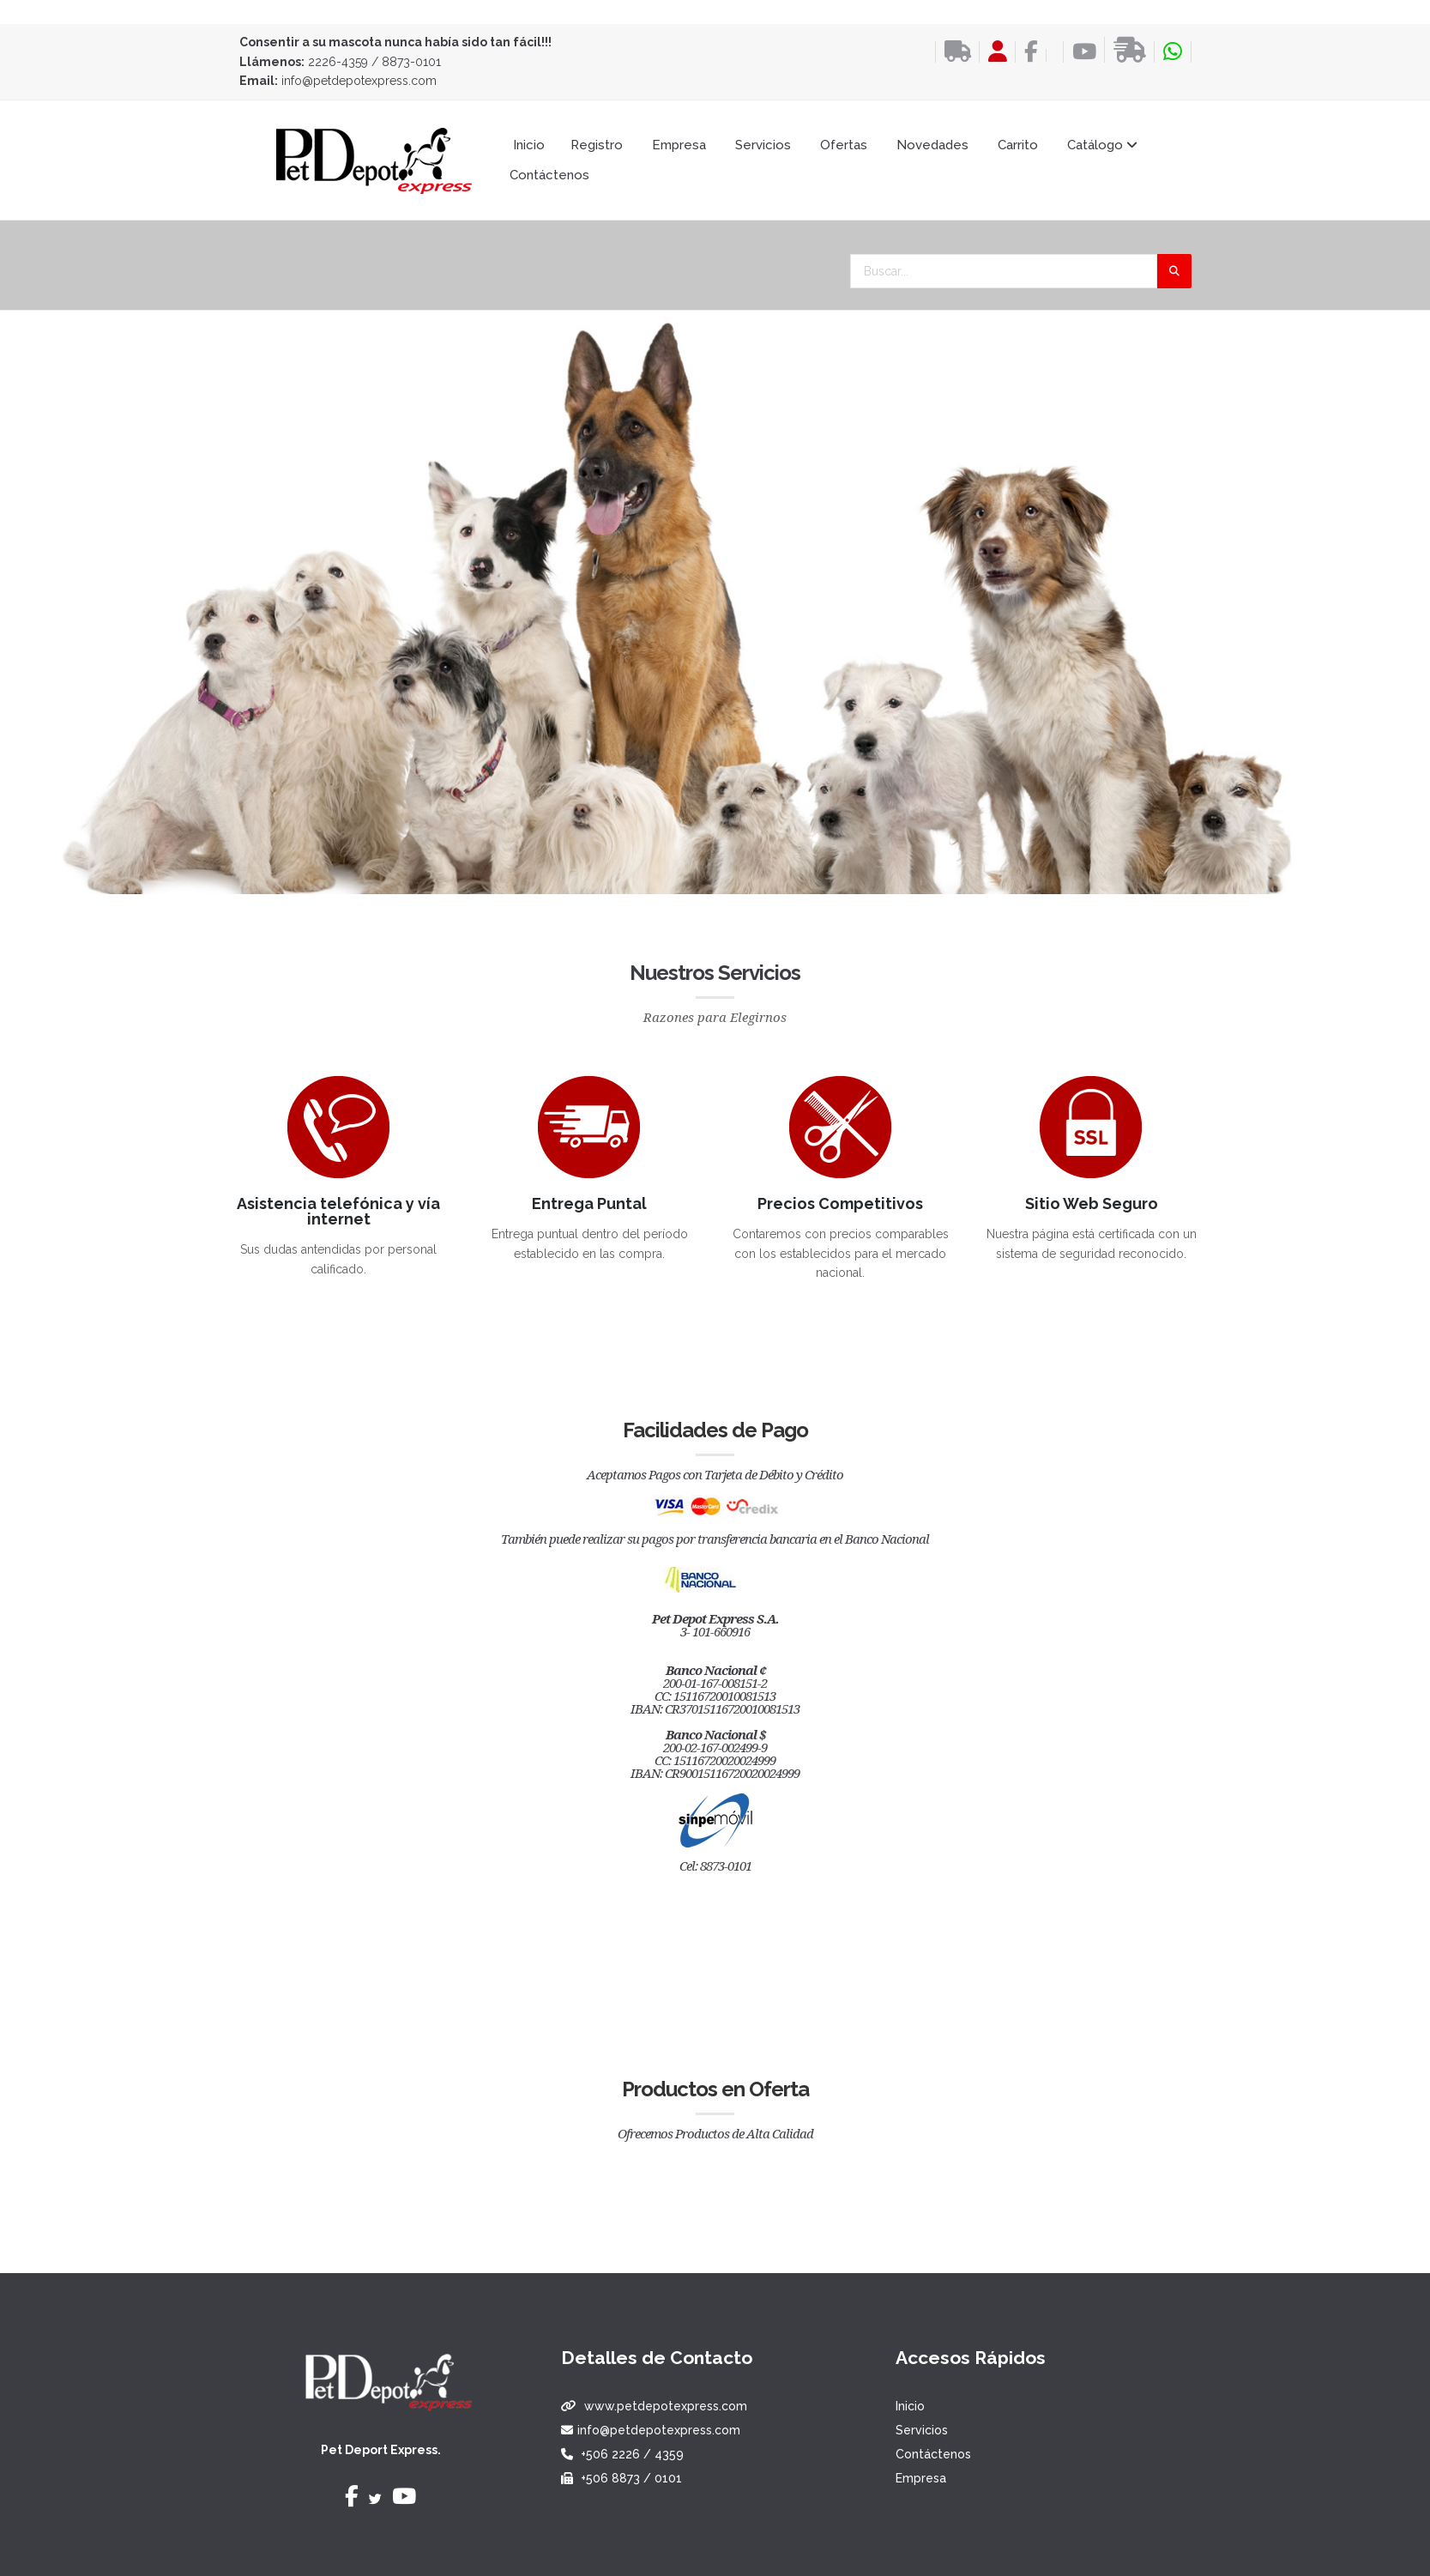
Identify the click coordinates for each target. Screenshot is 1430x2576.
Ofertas (843, 145)
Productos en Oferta (715, 2089)
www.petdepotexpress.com (665, 2406)
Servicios (763, 145)
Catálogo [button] (1102, 145)
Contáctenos (549, 175)
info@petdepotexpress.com (359, 81)
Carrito (1018, 145)
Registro (596, 145)
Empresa (679, 145)
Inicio (529, 145)
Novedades (932, 145)
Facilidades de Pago (715, 1430)
